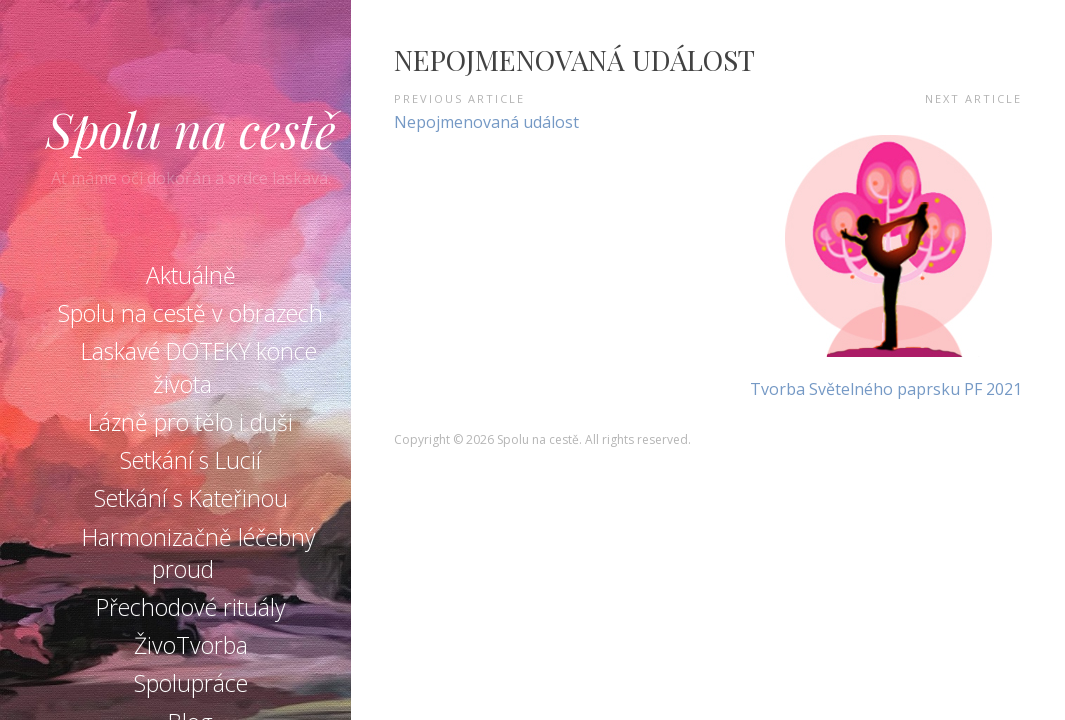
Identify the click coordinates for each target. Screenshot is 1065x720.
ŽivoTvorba (191, 645)
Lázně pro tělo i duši (190, 422)
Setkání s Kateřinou (191, 498)
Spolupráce (191, 683)
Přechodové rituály (191, 607)
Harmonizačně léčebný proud (199, 553)
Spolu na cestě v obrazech (190, 313)
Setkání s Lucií (190, 460)
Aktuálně (191, 275)
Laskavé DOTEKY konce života (199, 367)
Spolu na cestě (191, 129)
